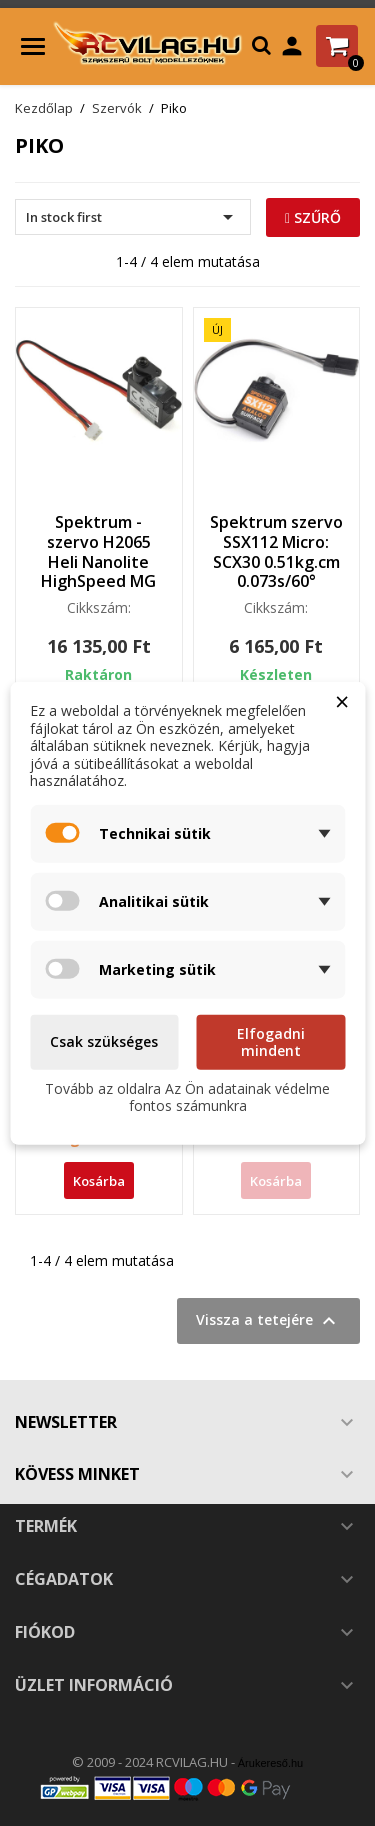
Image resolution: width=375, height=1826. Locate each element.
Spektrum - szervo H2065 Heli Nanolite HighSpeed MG (98, 551)
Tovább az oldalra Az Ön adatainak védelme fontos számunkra (187, 1096)
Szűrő (313, 217)
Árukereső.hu (270, 1763)
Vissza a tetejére (268, 1321)
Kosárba (99, 1181)
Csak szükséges (104, 1041)
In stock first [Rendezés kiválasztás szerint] (133, 217)
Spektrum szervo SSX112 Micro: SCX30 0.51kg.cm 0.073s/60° (276, 551)
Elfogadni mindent (271, 1041)
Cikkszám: (99, 608)
